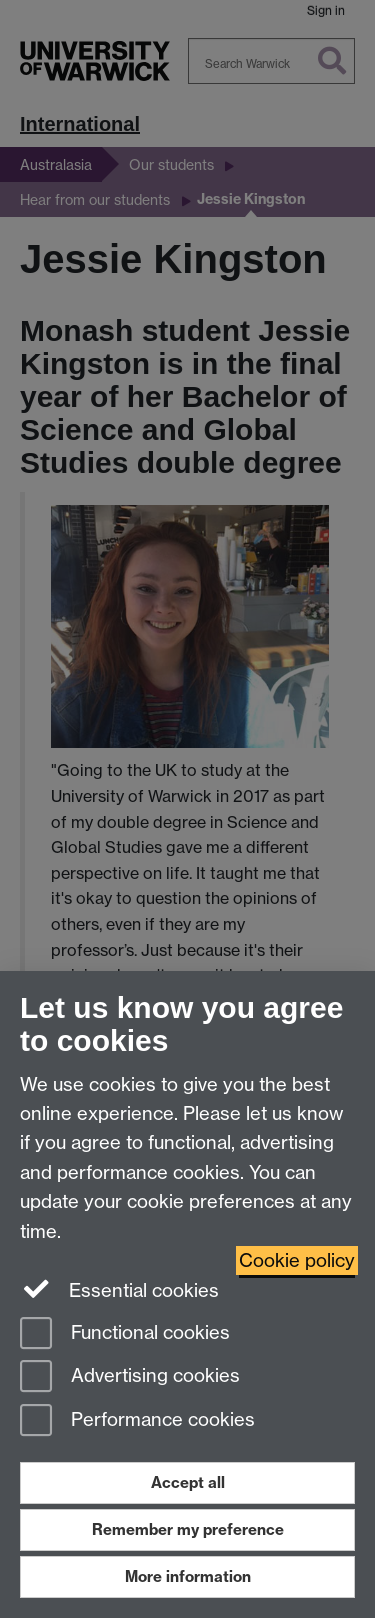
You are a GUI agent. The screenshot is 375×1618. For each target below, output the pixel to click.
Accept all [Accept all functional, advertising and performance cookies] (188, 1482)
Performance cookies (137, 1421)
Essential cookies (119, 1289)
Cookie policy (297, 1260)
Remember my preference (188, 1529)
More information (188, 1576)
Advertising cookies (130, 1377)
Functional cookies (125, 1334)
